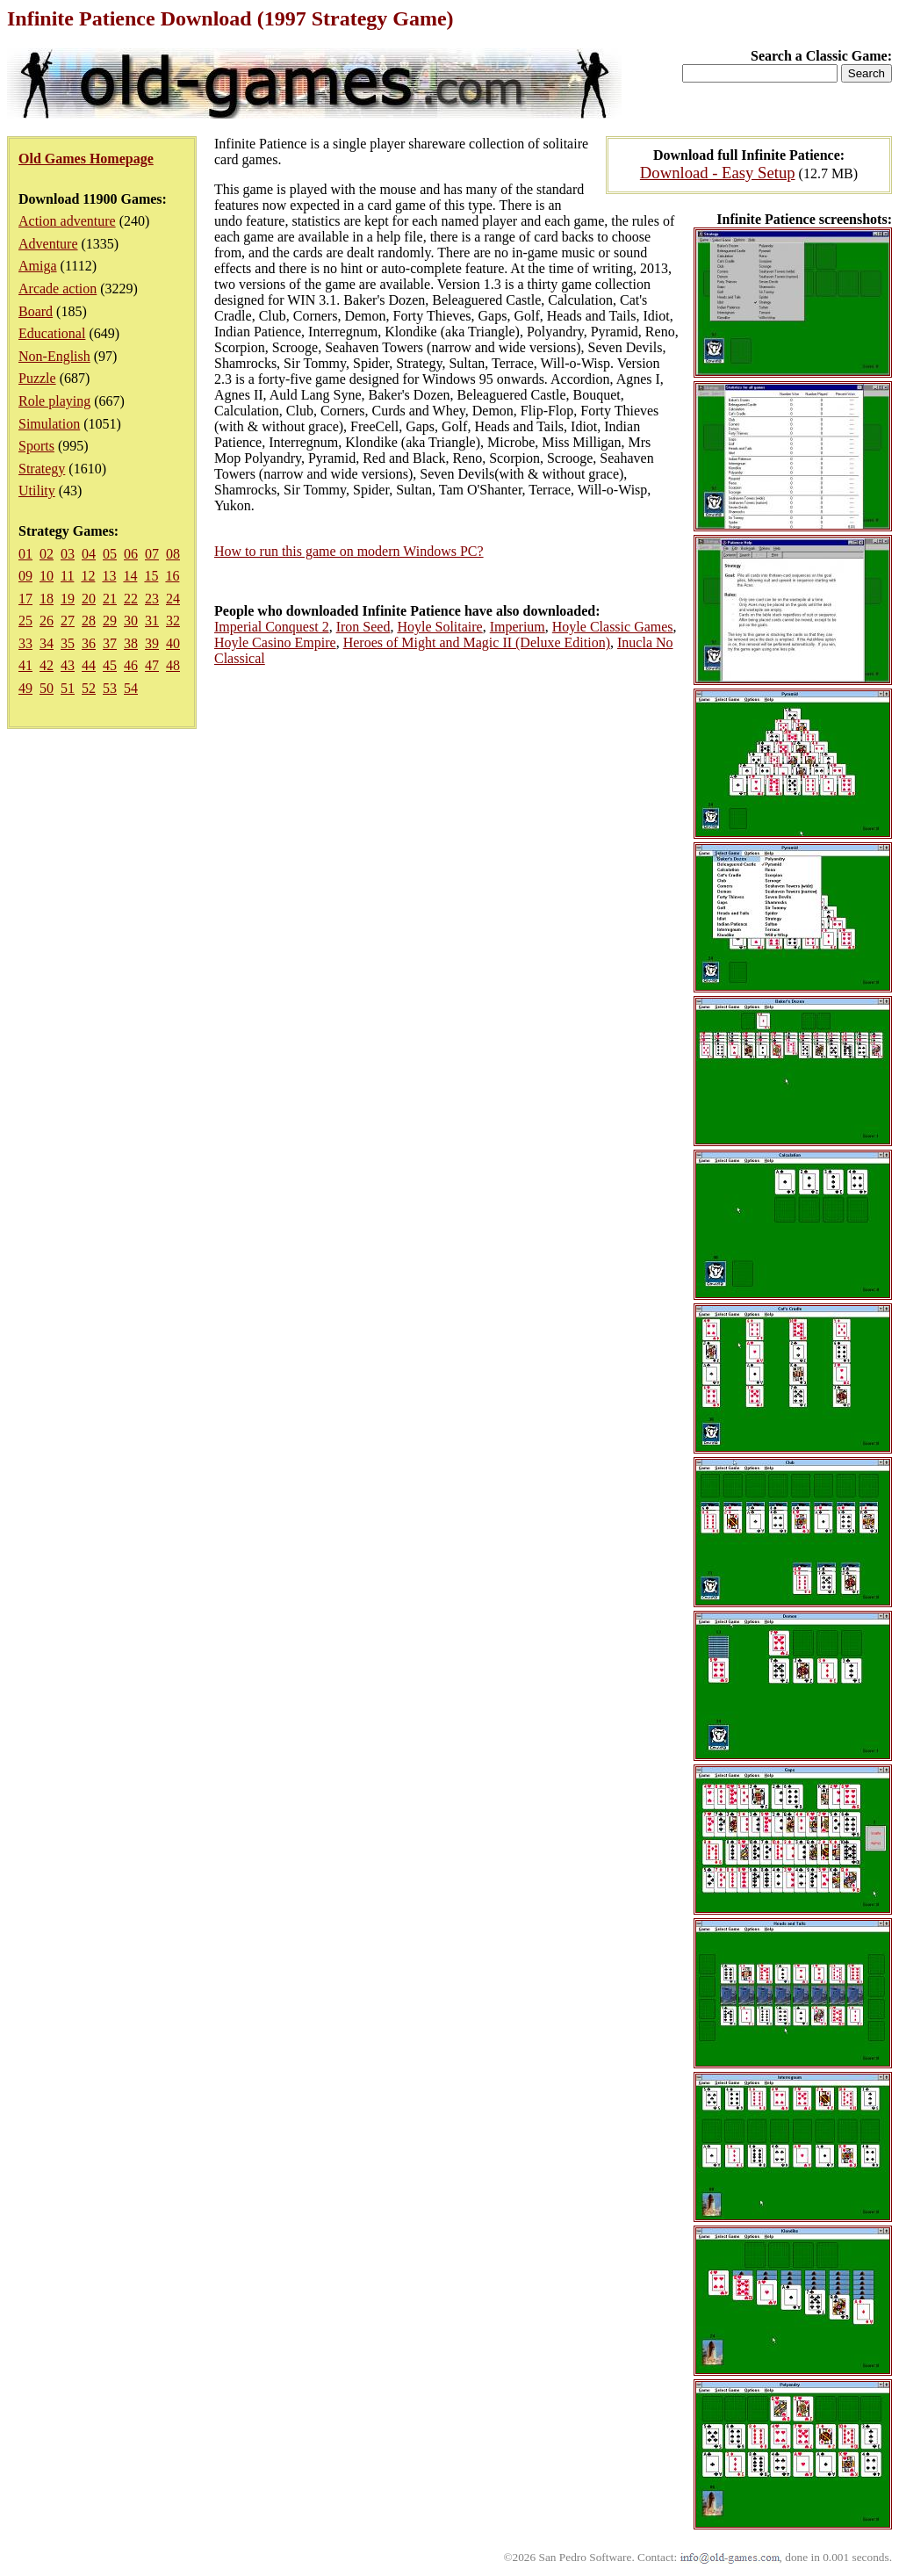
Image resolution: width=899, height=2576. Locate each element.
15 (151, 575)
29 (110, 620)
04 (89, 553)
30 (131, 620)
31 (152, 620)
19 (68, 598)
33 (25, 643)
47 (152, 665)
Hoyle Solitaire (439, 626)
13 (109, 575)
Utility (36, 490)
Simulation (49, 423)
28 (89, 620)
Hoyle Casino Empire (275, 642)
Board (35, 311)
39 (152, 643)
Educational (51, 333)
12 (88, 575)
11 (67, 575)
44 (89, 665)
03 (68, 553)
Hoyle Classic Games (612, 626)
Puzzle (37, 378)
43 (68, 665)
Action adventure (67, 220)
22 (131, 598)
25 (25, 620)
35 (68, 643)
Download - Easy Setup (717, 172)
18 (47, 598)
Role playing (54, 400)
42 (47, 665)
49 (25, 688)
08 (173, 553)
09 (25, 575)
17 (25, 598)
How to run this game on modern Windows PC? (349, 551)
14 (130, 575)
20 (89, 598)
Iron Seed (363, 626)
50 (47, 688)
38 (131, 643)
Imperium (517, 626)
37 (110, 643)
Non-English (54, 356)
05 (110, 553)
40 (173, 643)
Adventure (48, 243)
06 (131, 553)
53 (110, 688)
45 (110, 665)
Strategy (41, 468)
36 (89, 643)
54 (131, 688)
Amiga (37, 265)
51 (68, 688)
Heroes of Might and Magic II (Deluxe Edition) (476, 642)
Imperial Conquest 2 (271, 626)
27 (68, 620)
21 (110, 598)
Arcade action (57, 288)
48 (173, 665)
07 (152, 553)
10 (47, 575)
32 (173, 620)
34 (47, 643)
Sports (36, 445)
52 (89, 688)
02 (47, 553)
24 (173, 598)
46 (131, 665)
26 (47, 620)
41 (25, 665)
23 (152, 598)
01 (25, 553)
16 (172, 575)
